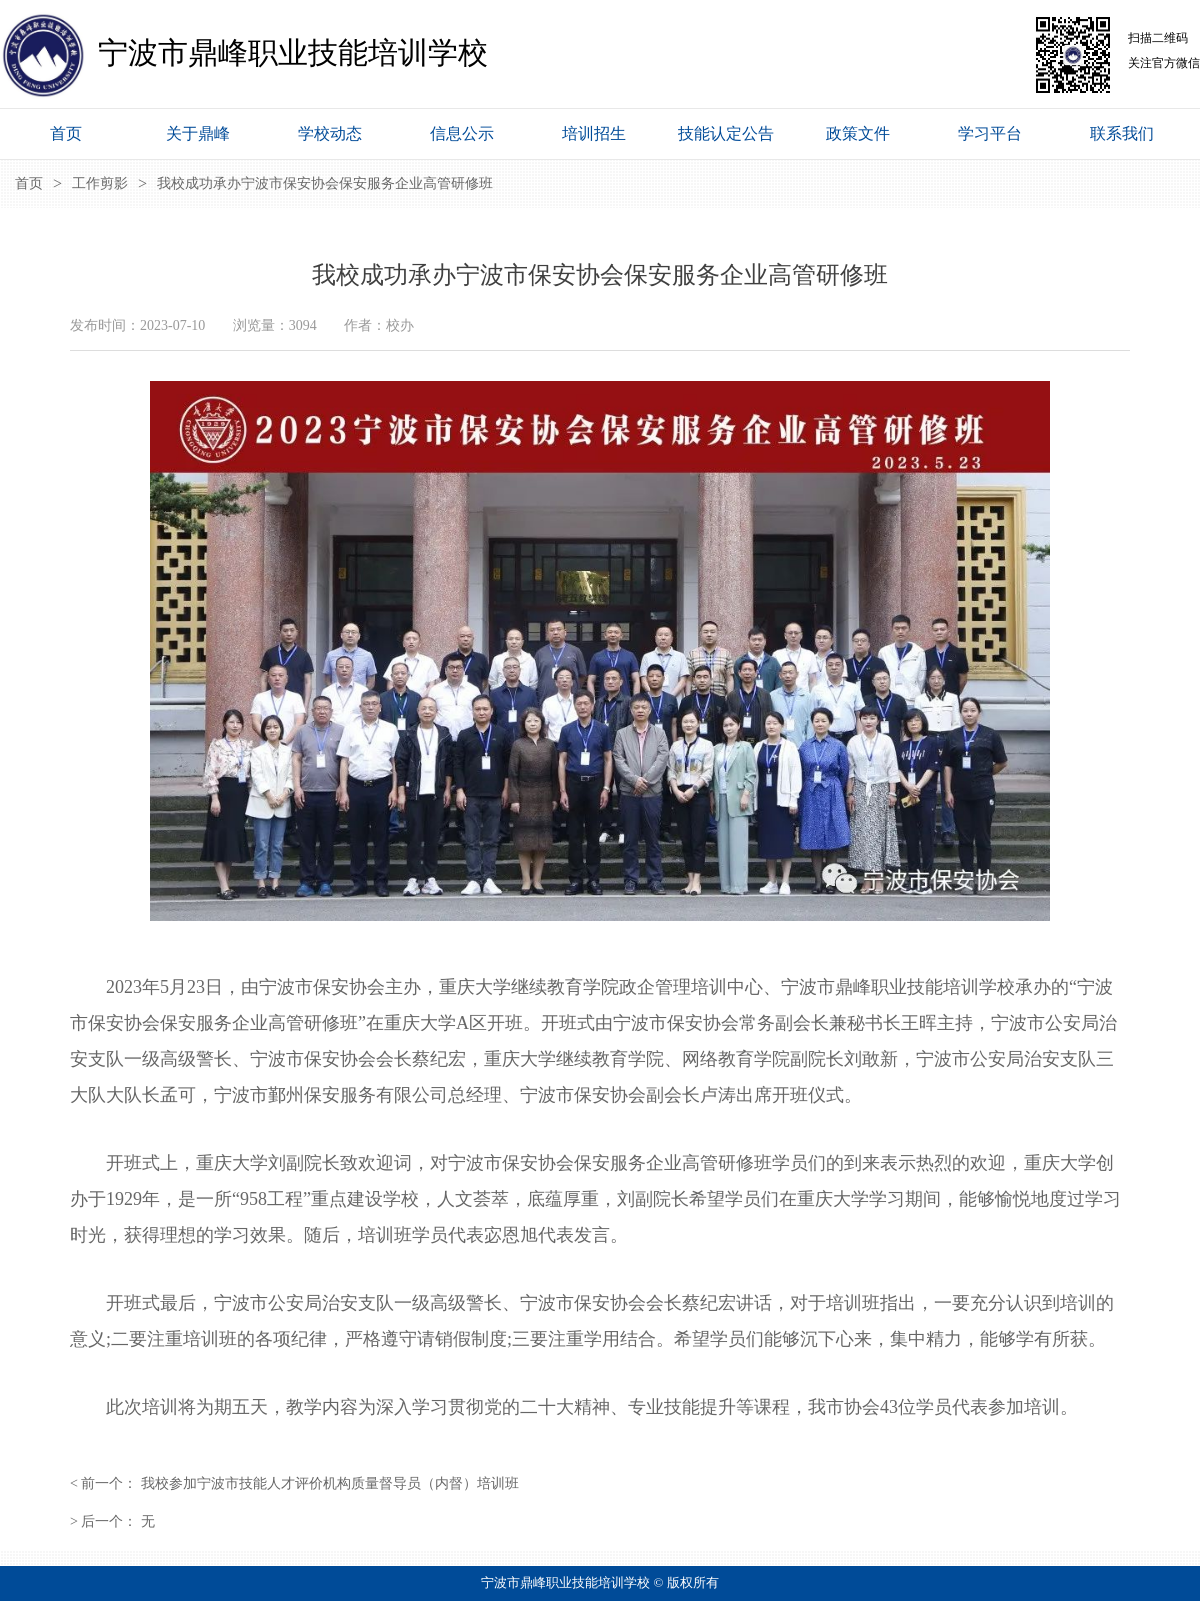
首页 (29, 183)
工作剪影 (100, 183)
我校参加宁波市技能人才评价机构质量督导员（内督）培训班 (330, 1483)
